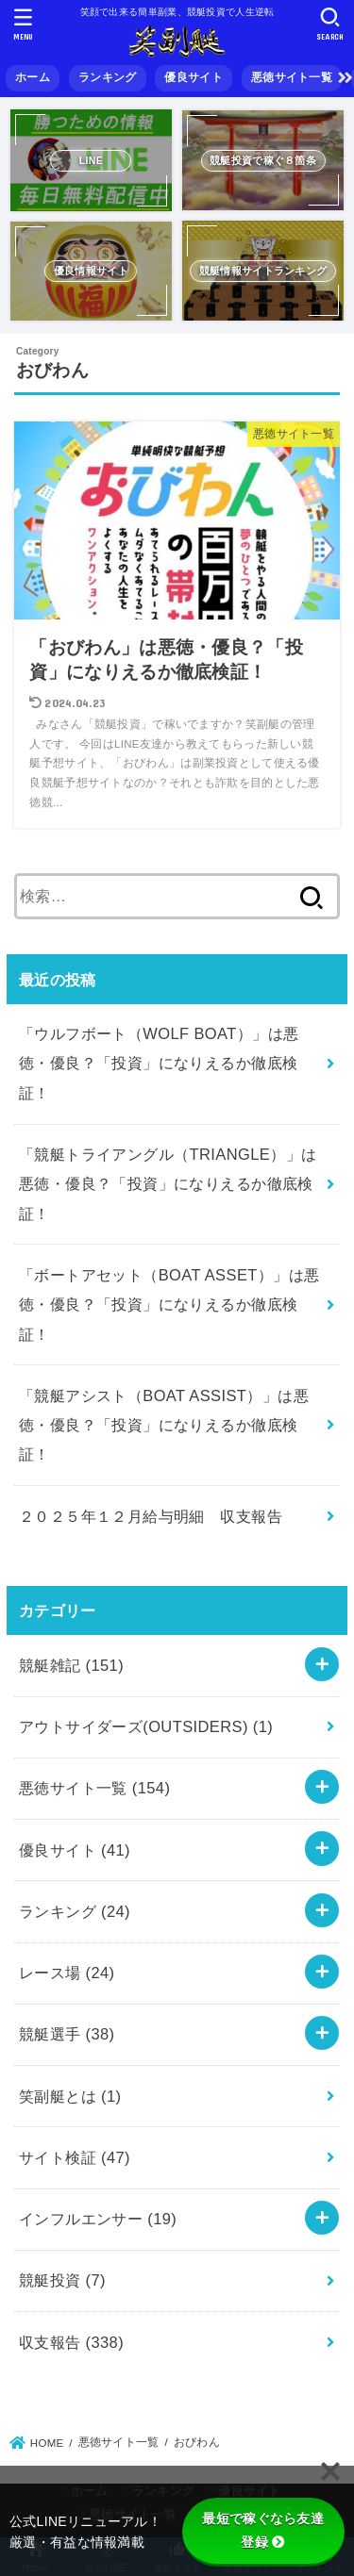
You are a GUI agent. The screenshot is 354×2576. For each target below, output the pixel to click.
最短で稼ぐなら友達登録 (263, 2530)
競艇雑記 (71, 1665)
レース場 (67, 1972)
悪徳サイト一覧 (291, 77)
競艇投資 (62, 2279)
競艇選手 (67, 2033)
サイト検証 (74, 2157)
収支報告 (71, 2342)
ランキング (107, 77)
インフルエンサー (98, 2218)
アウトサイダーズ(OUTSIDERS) (146, 1726)
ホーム (32, 77)
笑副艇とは (70, 2096)
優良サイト (193, 77)
